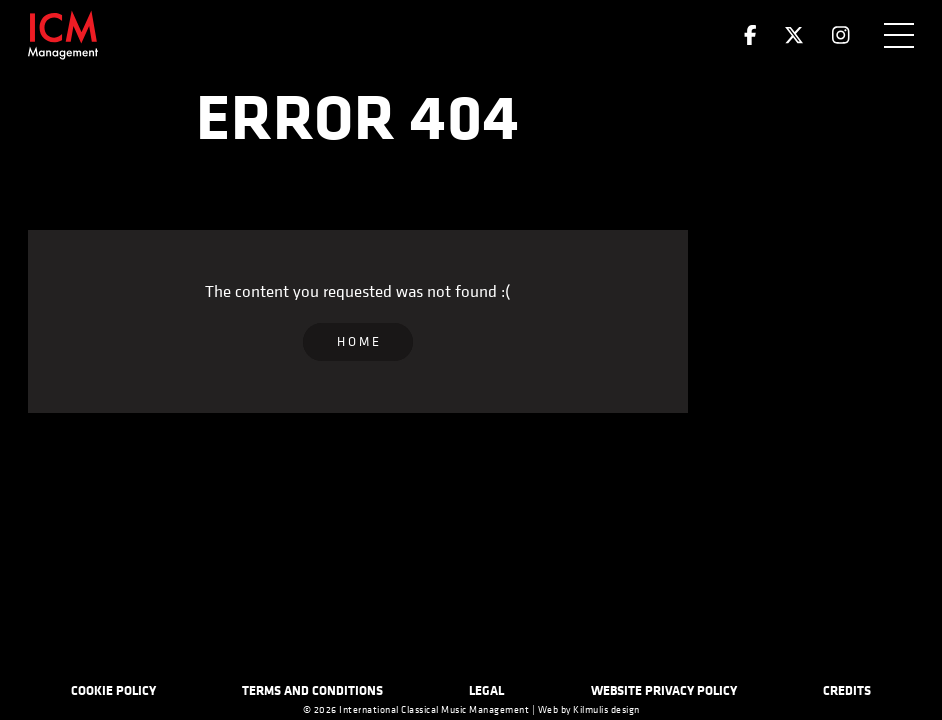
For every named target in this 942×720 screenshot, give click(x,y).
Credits (847, 690)
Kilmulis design (606, 710)
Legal (486, 690)
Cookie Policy (113, 690)
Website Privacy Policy (664, 690)
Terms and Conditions (312, 690)
